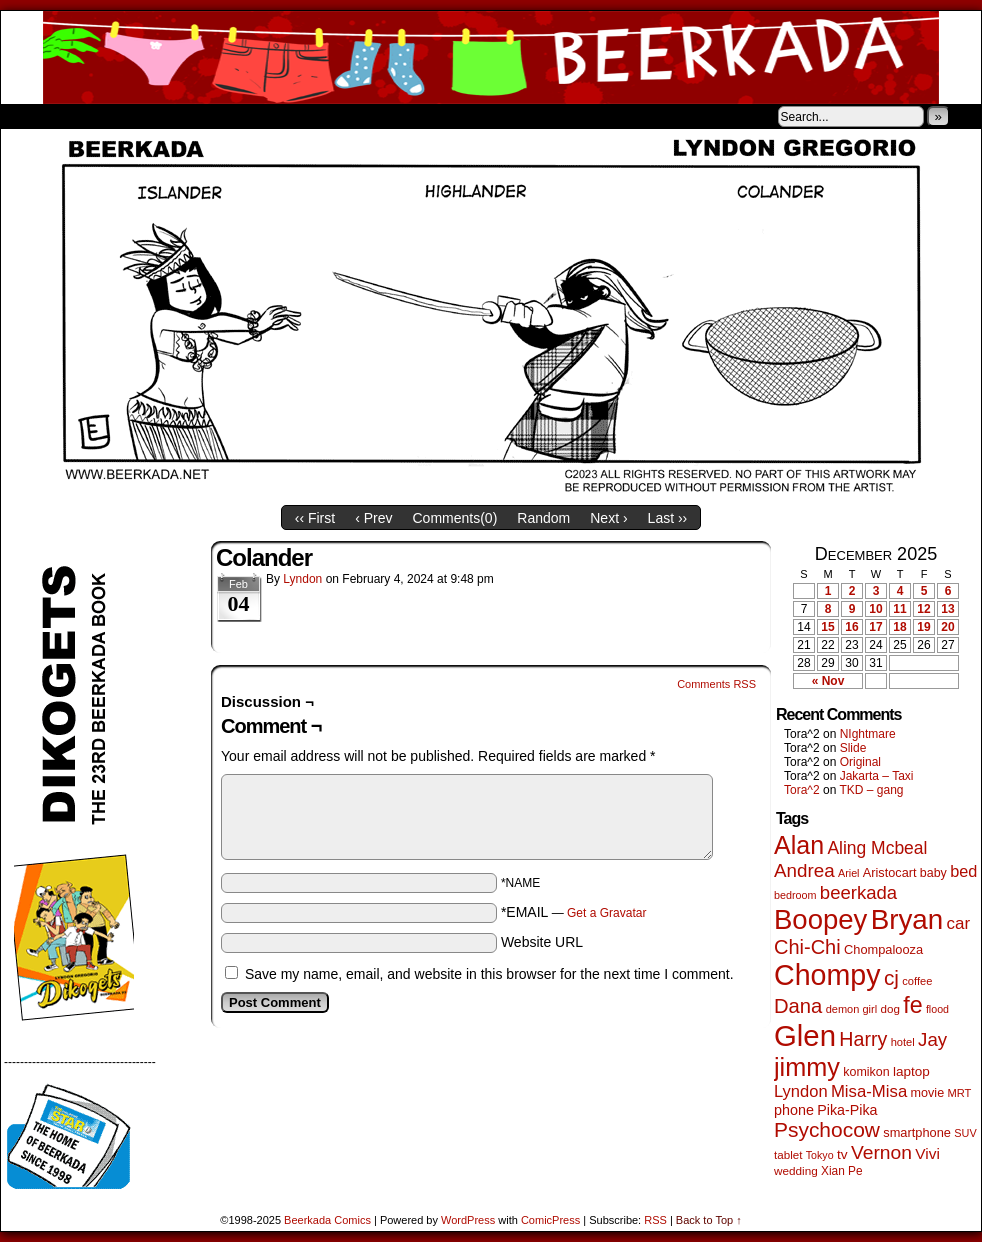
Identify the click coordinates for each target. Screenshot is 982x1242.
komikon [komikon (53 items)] (866, 1072)
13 (947, 609)
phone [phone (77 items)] (794, 1110)
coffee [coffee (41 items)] (917, 981)
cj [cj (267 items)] (891, 977)
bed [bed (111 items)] (963, 871)
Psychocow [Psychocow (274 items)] (827, 1129)
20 (947, 627)
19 (923, 627)
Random (543, 518)
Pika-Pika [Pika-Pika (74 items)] (847, 1110)
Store (150, 116)
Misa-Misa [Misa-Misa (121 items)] (869, 1091)
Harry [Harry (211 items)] (863, 1039)
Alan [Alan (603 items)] (799, 845)
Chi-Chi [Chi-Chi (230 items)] (807, 947)
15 (827, 627)
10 (875, 609)
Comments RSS (716, 684)
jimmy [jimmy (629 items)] (807, 1067)
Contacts (226, 116)
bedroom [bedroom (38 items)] (795, 895)
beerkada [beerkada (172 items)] (858, 892)
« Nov (828, 681)
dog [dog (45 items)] (889, 1008)
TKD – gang (871, 790)
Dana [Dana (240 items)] (798, 1006)
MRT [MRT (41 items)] (959, 1093)
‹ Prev (373, 518)
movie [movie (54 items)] (928, 1093)
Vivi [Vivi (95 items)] (927, 1153)
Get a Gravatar (606, 913)
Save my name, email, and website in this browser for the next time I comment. (489, 974)
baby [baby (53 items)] (933, 873)
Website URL (542, 942)
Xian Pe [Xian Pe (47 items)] (842, 1171)
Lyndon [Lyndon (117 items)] (801, 1091)
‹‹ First (315, 518)
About (88, 116)
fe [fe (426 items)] (912, 1005)
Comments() (455, 518)
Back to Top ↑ (709, 1220)
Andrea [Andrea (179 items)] (804, 870)
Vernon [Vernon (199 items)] (881, 1152)
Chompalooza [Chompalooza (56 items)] (883, 949)
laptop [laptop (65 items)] (911, 1071)
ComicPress (550, 1220)
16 (851, 627)
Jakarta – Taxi (877, 776)
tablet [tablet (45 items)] (788, 1154)
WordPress (468, 1220)
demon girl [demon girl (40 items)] (851, 1009)
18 (899, 627)
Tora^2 (802, 790)
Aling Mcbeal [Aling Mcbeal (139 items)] (877, 848)
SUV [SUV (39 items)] (965, 1133)
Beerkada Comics (491, 57)
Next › (608, 518)
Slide (853, 748)
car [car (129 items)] (959, 923)
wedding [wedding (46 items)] (796, 1170)
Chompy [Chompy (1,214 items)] (827, 975)
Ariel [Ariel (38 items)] (849, 873)
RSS (655, 1220)
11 (899, 609)
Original (860, 762)
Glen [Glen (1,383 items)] (805, 1035)
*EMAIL (574, 912)
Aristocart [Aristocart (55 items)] (890, 873)
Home (29, 116)
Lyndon (302, 579)
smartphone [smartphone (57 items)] (917, 1132)
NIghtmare (868, 734)
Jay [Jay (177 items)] (932, 1039)
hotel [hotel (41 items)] (903, 1042)
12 (923, 609)
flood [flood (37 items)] (937, 1009)
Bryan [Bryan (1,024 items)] (907, 919)
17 (875, 627)
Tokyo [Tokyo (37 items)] (820, 1155)
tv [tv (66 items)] (842, 1154)
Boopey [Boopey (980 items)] (820, 919)
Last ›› (668, 518)
